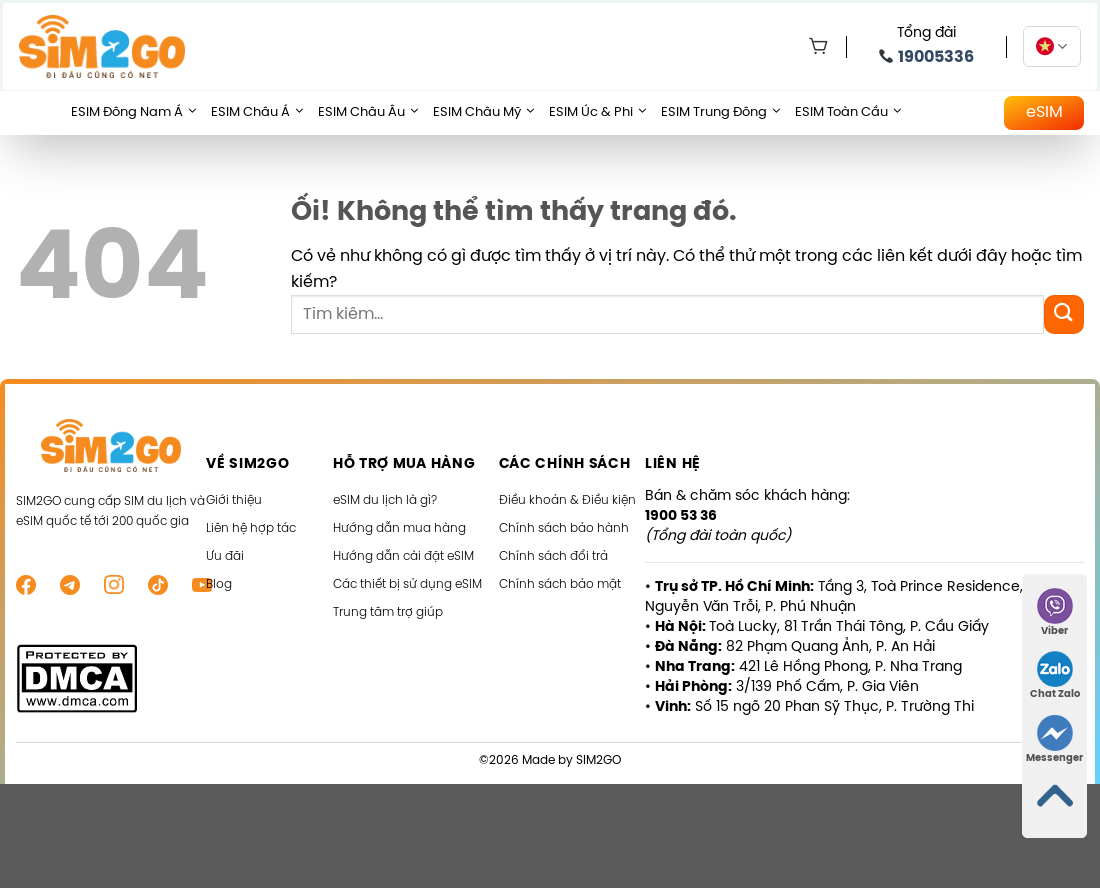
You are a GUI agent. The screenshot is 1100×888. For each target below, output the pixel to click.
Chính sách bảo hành (564, 528)
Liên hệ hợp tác (251, 528)
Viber (1055, 612)
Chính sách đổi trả (553, 556)
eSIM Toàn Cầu (848, 113)
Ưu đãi (225, 556)
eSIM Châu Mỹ (483, 113)
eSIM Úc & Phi (597, 113)
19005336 (936, 57)
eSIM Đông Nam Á (133, 113)
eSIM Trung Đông (720, 113)
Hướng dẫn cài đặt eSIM (403, 556)
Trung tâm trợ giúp (388, 612)
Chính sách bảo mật (560, 584)
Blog (219, 584)
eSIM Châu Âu (368, 113)
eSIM (1044, 112)
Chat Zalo (1055, 675)
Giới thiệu (234, 500)
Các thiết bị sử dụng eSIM (407, 584)
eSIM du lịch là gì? (385, 500)
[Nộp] (1064, 314)
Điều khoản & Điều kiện (567, 500)
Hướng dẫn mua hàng (399, 528)
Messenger (1054, 739)
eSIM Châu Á (257, 113)
